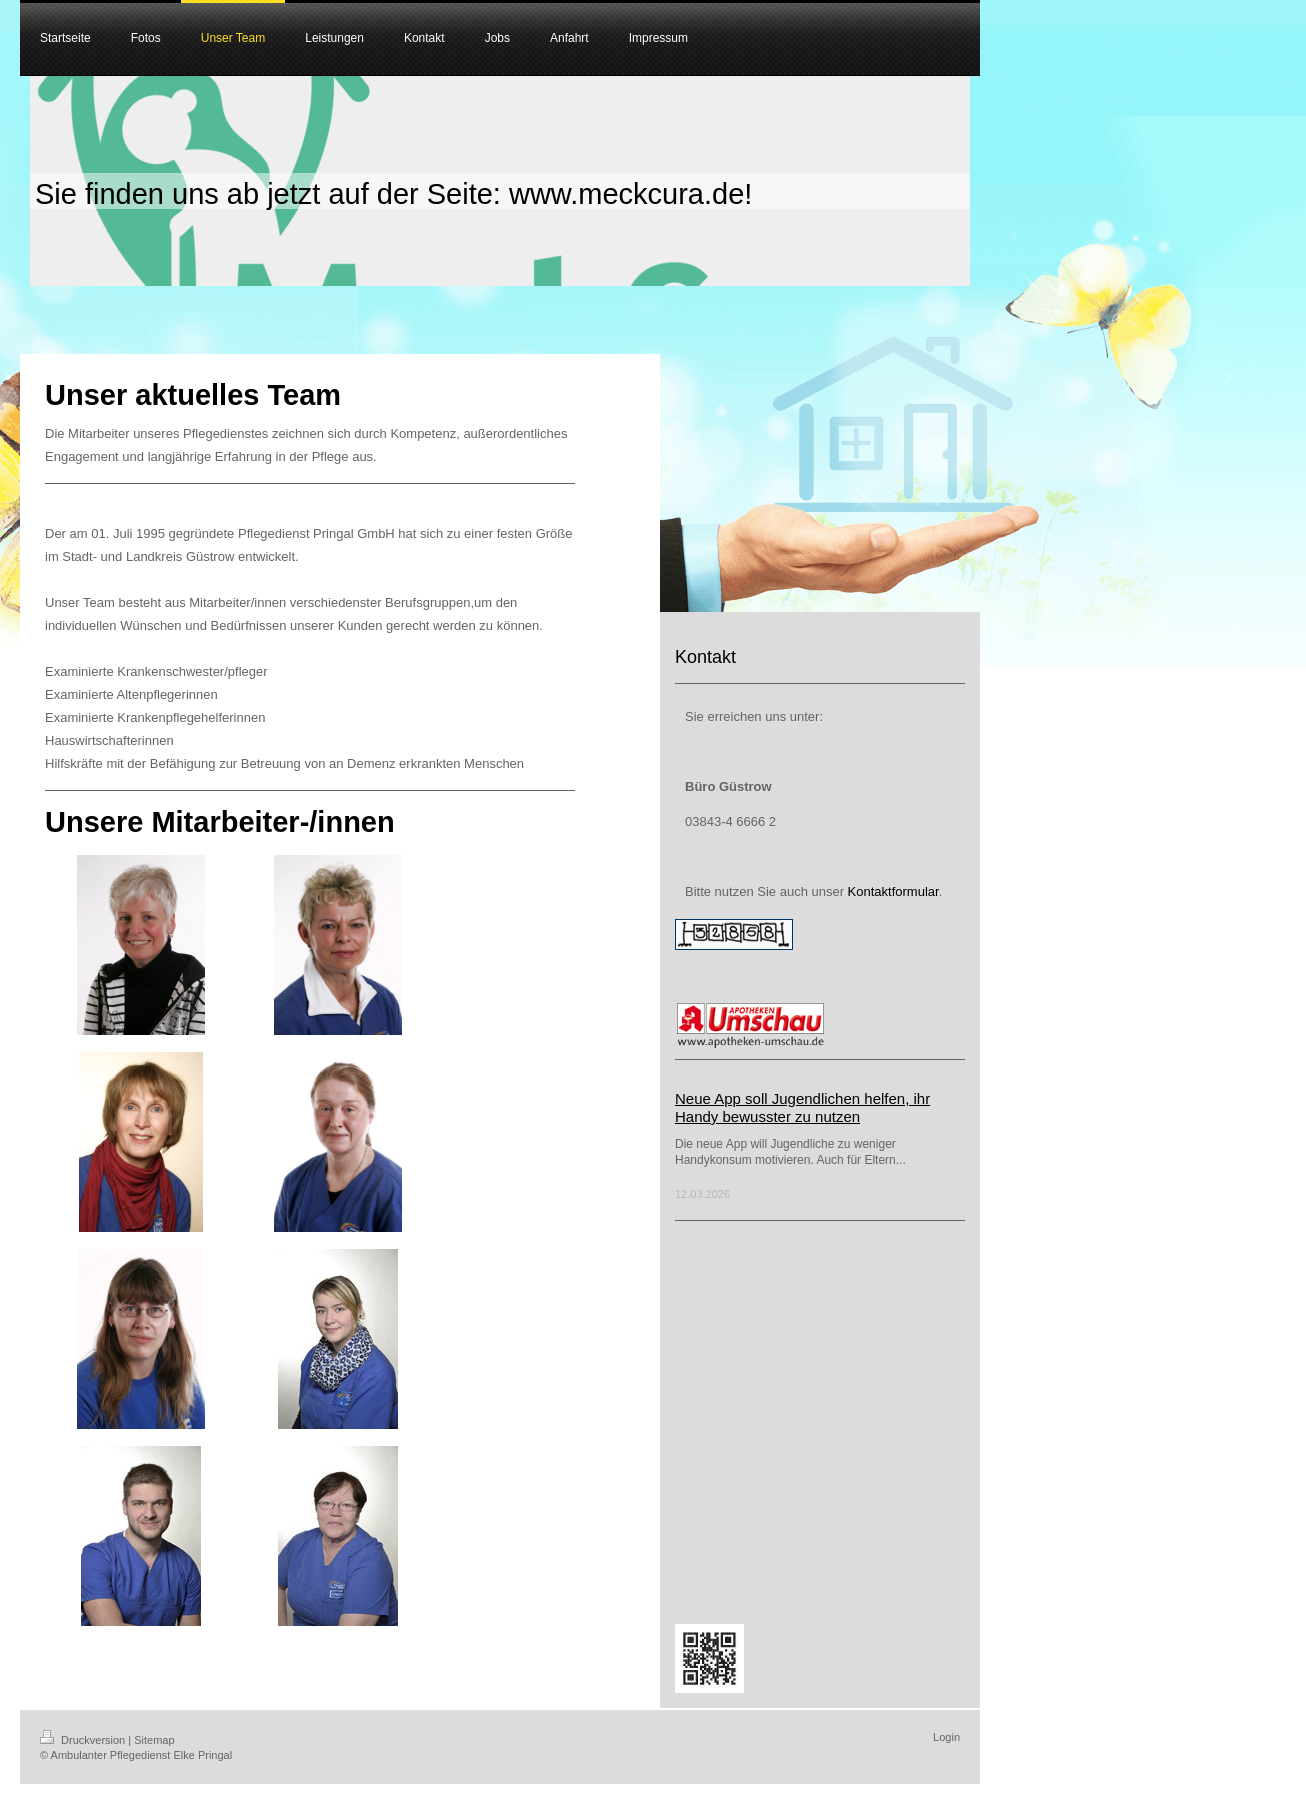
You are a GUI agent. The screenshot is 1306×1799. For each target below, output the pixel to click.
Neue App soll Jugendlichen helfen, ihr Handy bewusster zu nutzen (802, 1107)
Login (946, 1737)
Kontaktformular (893, 891)
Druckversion (84, 1740)
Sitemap (154, 1740)
